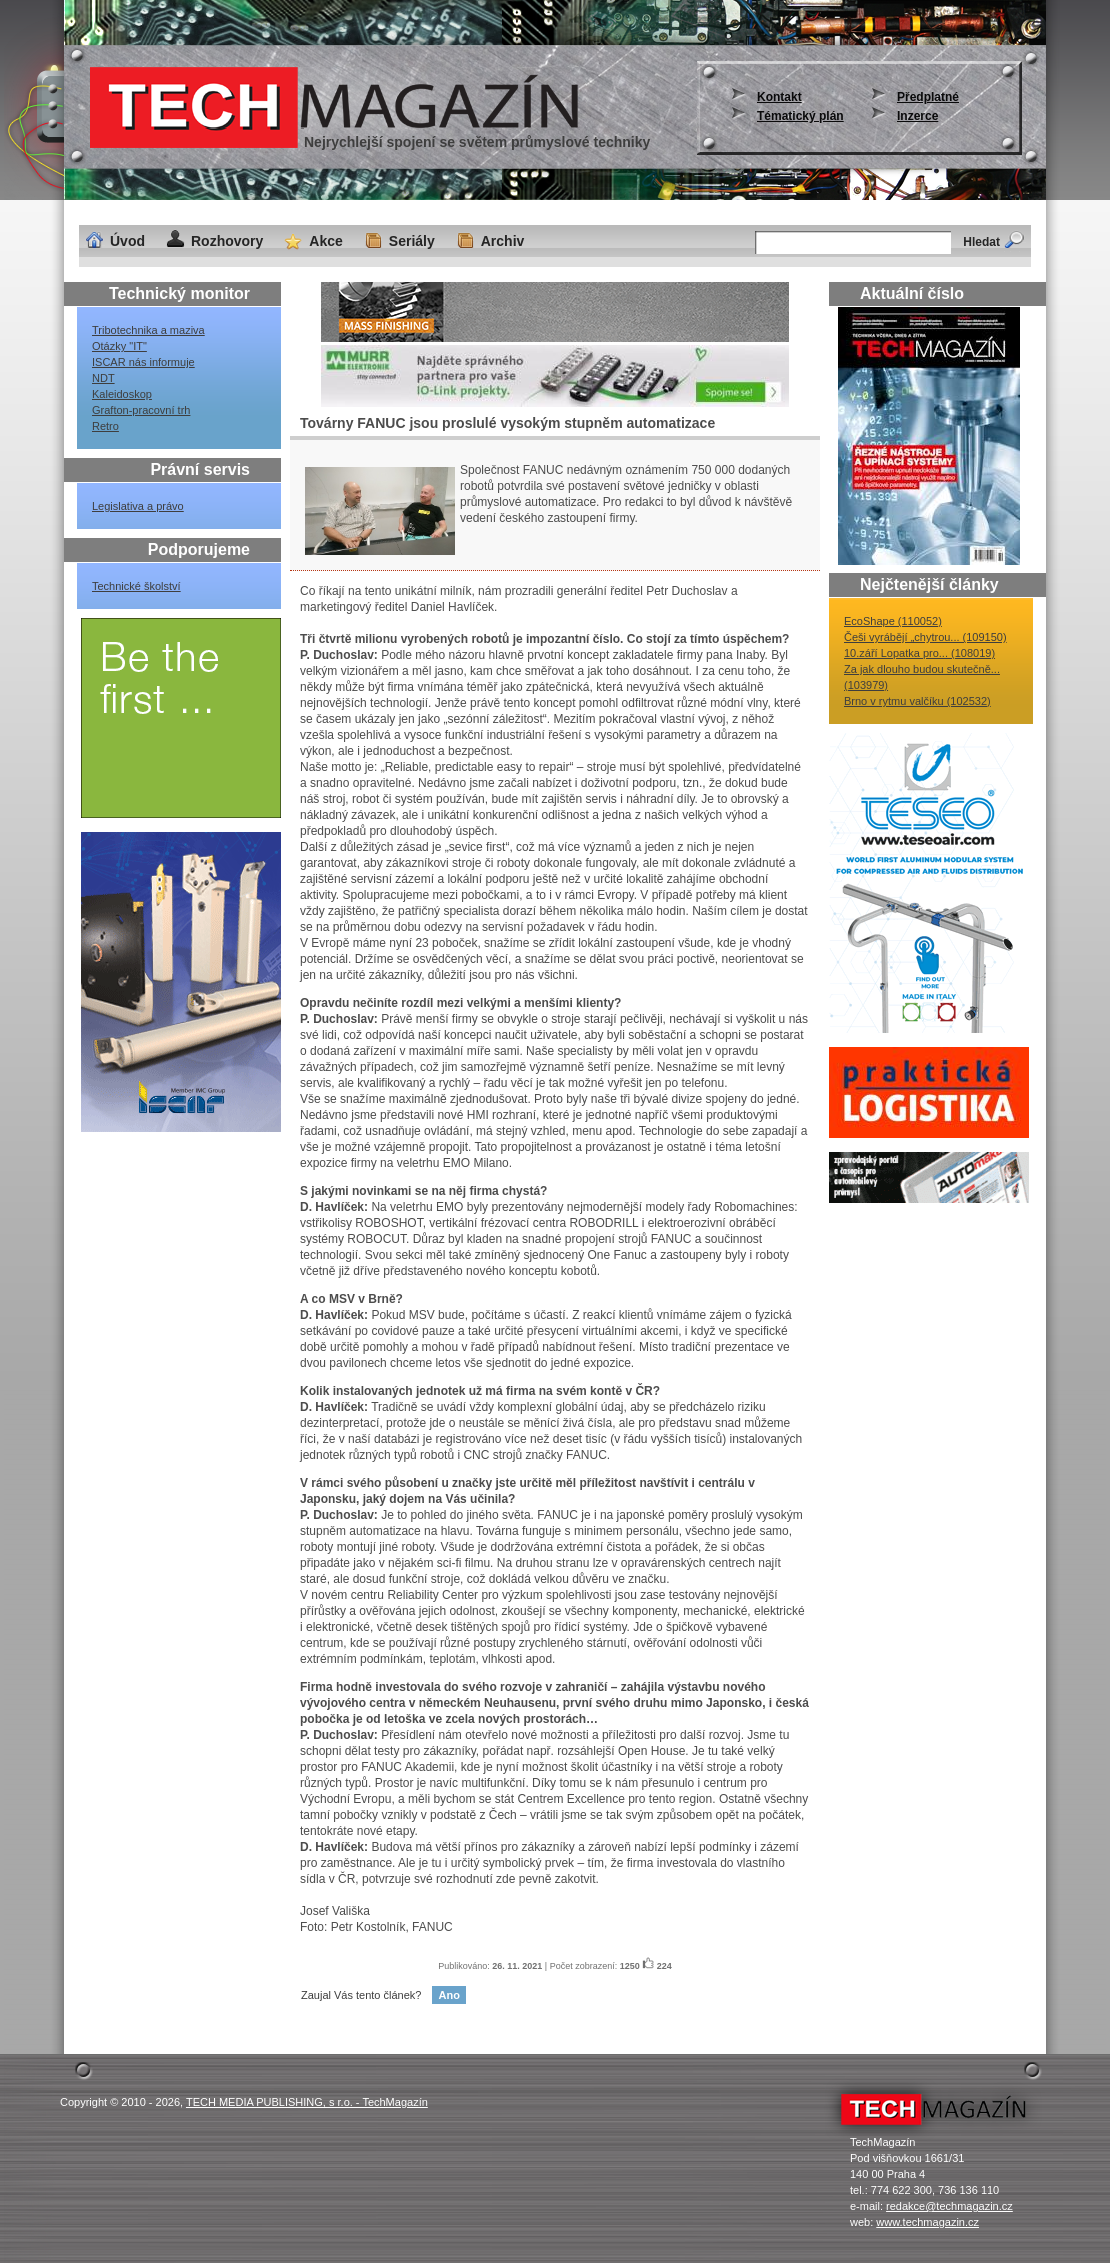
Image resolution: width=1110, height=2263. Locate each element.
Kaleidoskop (122, 394)
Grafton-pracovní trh (141, 410)
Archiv (503, 241)
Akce (325, 241)
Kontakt (779, 97)
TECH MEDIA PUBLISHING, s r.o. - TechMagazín (307, 2102)
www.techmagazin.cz (927, 2222)
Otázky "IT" (119, 346)
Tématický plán (800, 116)
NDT (103, 378)
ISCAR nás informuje (143, 362)
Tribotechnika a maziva (148, 330)
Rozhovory (227, 241)
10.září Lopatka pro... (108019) (919, 653)
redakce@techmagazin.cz (949, 2206)
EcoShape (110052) (893, 621)
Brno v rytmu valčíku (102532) (917, 701)
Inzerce (917, 116)
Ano (448, 1995)
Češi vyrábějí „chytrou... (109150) (925, 637)
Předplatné (928, 97)
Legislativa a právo (138, 506)
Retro (105, 426)
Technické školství (136, 586)
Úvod (127, 241)
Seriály (412, 241)
